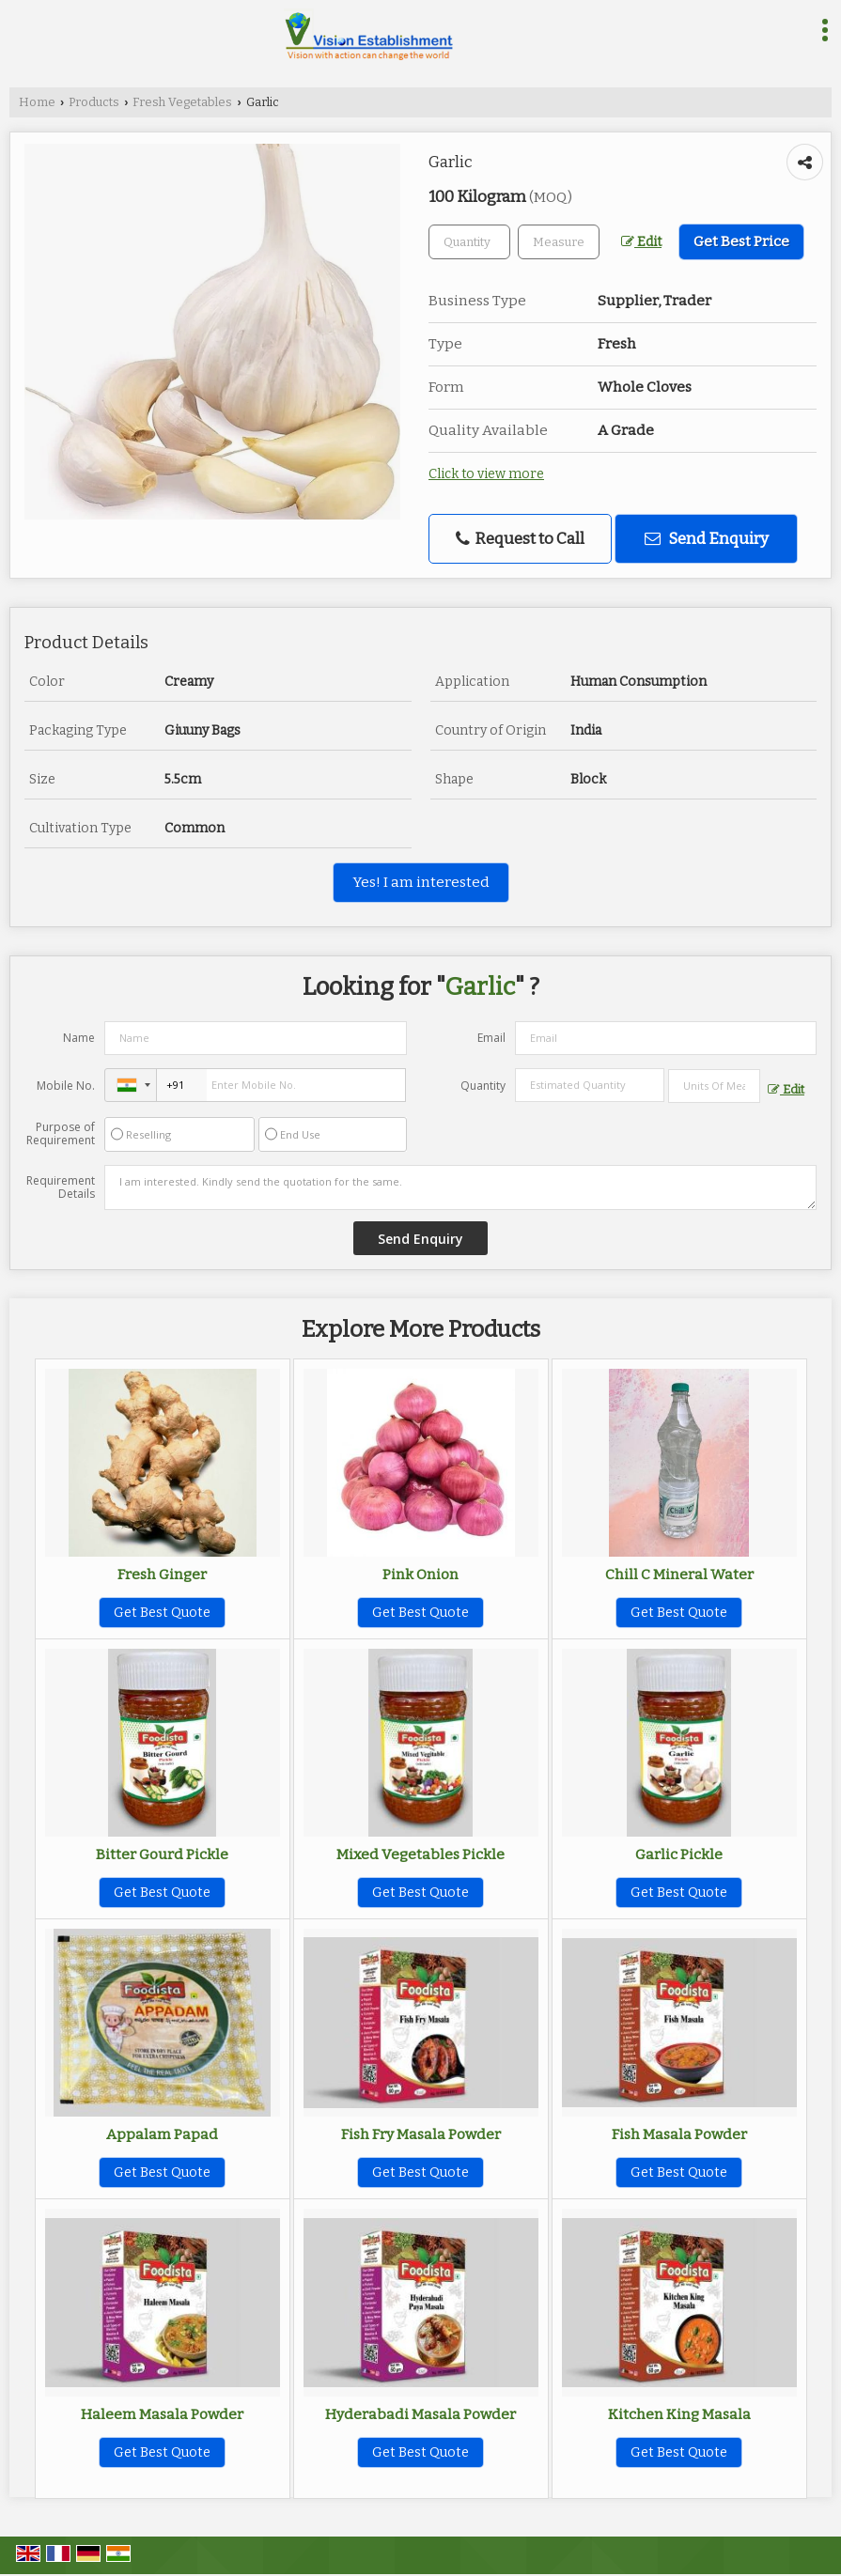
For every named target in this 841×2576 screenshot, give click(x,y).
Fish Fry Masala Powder (421, 2134)
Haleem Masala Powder (162, 2414)
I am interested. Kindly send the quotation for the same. (460, 1187)
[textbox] (559, 242)
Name (79, 1038)
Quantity (483, 1086)
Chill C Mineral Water (679, 1574)
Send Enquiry (707, 538)
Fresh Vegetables (182, 102)
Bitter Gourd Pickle (162, 1854)
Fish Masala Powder (679, 2134)
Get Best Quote (162, 1613)
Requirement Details (60, 1187)
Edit (641, 242)
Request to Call (520, 539)
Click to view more (486, 474)
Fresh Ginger (162, 1574)
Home (37, 102)
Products (94, 102)
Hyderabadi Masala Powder (420, 2414)
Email (491, 1038)
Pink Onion (420, 1574)
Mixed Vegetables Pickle (420, 1854)
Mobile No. (66, 1086)
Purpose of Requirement (60, 1134)
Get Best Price (741, 241)
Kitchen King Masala (679, 2414)
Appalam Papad (162, 2134)
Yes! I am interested (421, 882)
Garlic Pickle (679, 1854)
